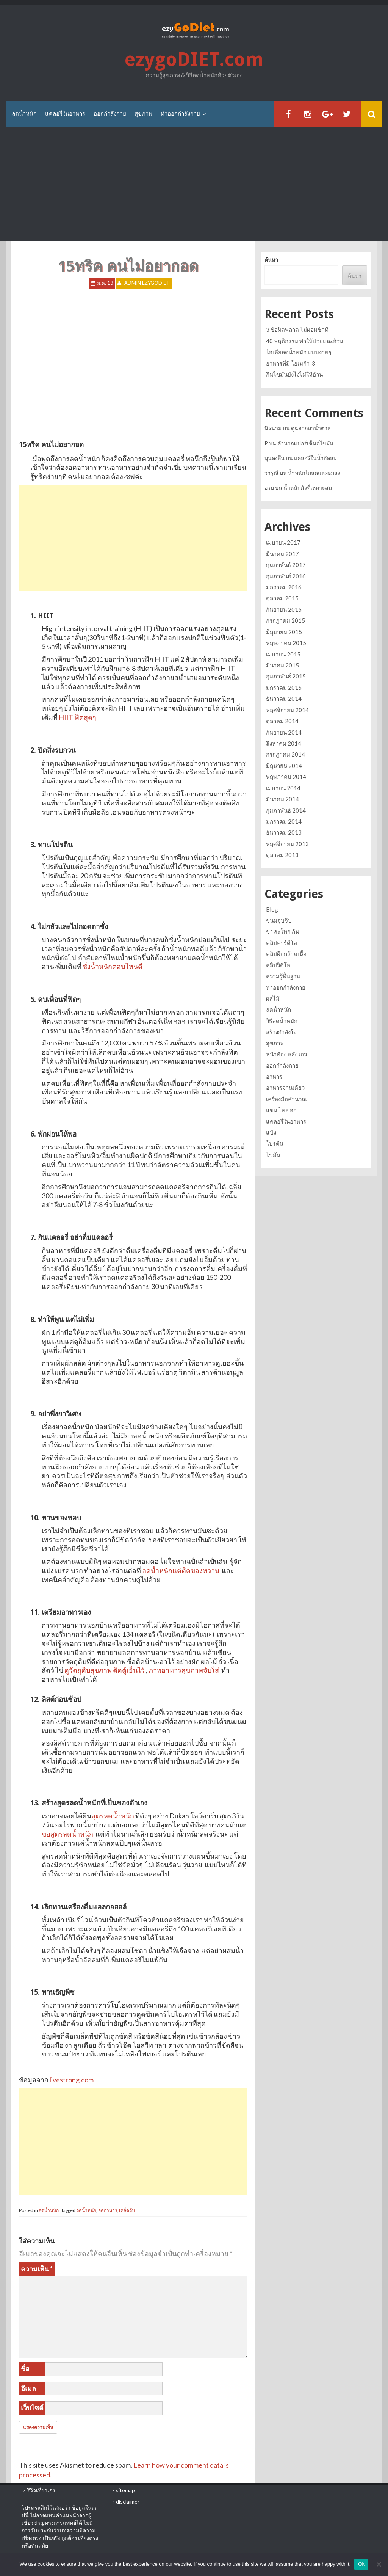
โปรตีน (274, 1143)
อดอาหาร (107, 2210)
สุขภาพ (143, 113)
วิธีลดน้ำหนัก (281, 1020)
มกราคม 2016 (284, 587)
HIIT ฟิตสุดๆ (77, 717)
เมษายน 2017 (283, 542)
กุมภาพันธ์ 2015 (286, 676)
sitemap (125, 2490)
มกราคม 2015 (284, 687)
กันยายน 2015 (284, 609)
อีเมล (28, 2388)
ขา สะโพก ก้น (282, 931)
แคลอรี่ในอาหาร (65, 113)
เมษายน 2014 (283, 788)
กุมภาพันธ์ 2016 (286, 576)
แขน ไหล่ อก (281, 1110)
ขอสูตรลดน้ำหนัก (67, 1834)
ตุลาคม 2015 (282, 598)
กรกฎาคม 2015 (285, 620)
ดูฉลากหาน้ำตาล (311, 428)
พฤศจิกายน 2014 (287, 709)
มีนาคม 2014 (282, 799)
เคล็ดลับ (127, 2210)
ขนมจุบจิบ (279, 920)
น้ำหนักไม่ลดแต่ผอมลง (314, 472)
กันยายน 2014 (284, 732)
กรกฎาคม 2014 (285, 754)
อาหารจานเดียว (285, 1087)
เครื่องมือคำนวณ (286, 1099)
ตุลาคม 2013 (282, 854)
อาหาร (274, 1076)
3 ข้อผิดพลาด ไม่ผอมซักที (297, 329)
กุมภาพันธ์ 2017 (286, 564)
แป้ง (271, 1132)
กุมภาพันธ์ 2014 (286, 810)
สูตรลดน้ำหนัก (112, 1816)
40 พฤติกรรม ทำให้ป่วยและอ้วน (304, 341)
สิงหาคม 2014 (283, 743)
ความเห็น (37, 2269)
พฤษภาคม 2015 (286, 642)
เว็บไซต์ (32, 2407)
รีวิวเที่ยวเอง (41, 2490)
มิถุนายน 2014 (284, 765)
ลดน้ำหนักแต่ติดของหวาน (180, 1570)
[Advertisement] (194, 184)
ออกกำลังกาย (110, 113)
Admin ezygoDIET (147, 283)
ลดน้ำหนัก (24, 113)
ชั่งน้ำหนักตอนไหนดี (112, 966)
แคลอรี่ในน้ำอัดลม (315, 458)
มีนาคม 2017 (282, 553)
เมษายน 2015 (283, 654)
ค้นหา (271, 260)
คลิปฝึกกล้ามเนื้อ (286, 953)
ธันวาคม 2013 (284, 832)
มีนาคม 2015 (282, 665)
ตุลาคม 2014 (282, 720)
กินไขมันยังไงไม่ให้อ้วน (294, 374)
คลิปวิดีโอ (278, 965)
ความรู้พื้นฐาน (283, 976)
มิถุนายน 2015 (284, 631)
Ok (361, 2564)
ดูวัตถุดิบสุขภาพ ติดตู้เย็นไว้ (104, 1670)
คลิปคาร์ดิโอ (281, 942)
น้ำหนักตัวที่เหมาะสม (307, 487)
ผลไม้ (273, 998)
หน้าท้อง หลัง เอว (286, 1054)
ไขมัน (273, 1154)
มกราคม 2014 (284, 821)
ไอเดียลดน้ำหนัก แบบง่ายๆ (298, 351)
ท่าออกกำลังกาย (180, 113)
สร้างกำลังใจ (281, 1031)
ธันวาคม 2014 (284, 698)
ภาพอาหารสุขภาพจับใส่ (184, 1670)
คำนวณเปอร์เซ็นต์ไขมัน (305, 443)
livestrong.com (72, 2079)
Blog (272, 909)
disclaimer (127, 2501)
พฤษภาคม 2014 (286, 776)
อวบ (269, 487)
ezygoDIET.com (194, 60)
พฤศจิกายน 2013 (287, 843)
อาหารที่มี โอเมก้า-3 (290, 363)
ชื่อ (25, 2368)
